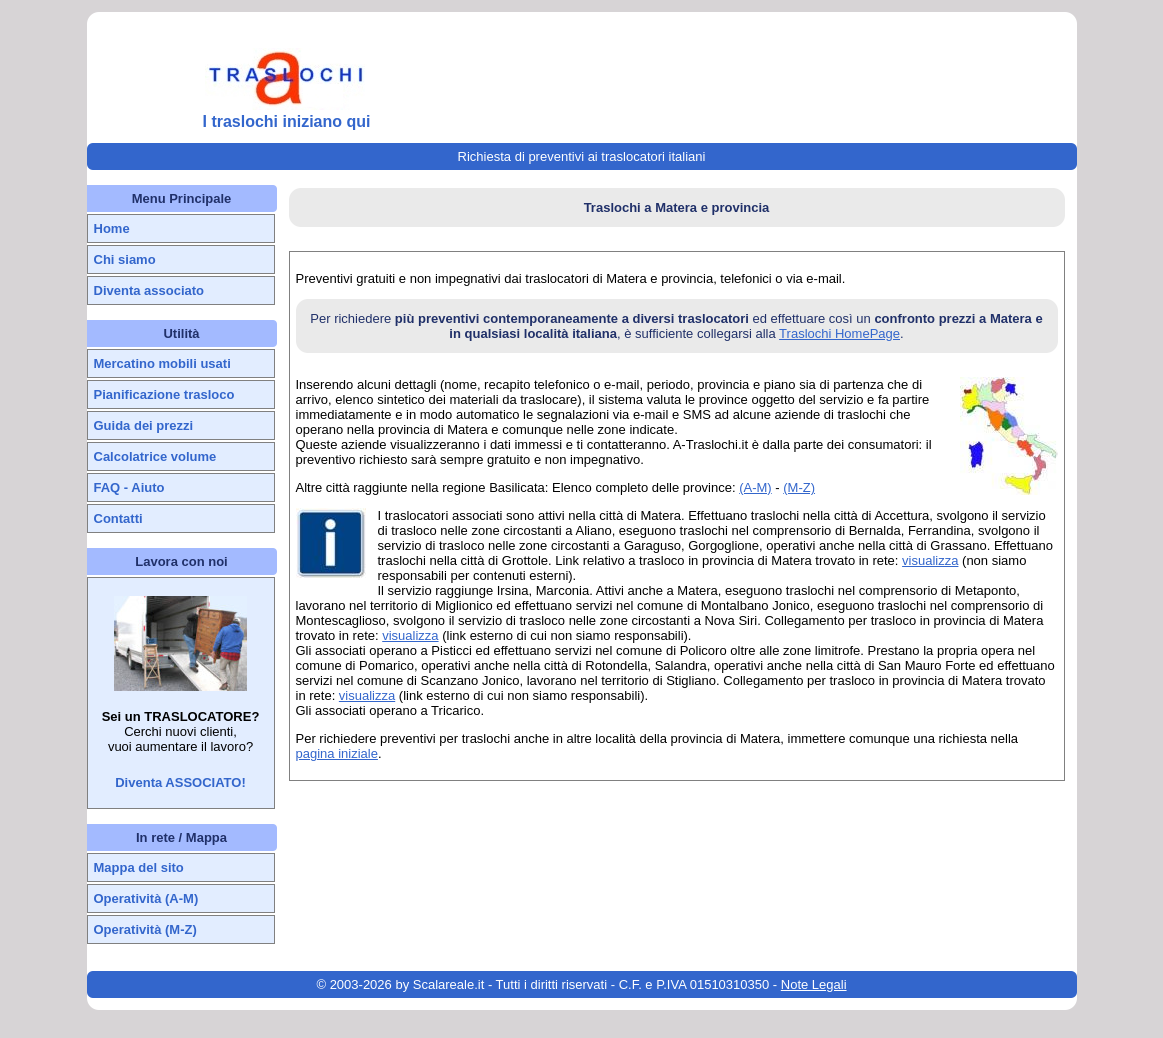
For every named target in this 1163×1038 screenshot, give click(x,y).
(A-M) (755, 487)
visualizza (930, 560)
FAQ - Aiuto (129, 487)
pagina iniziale (337, 753)
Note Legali (814, 984)
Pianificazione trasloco (164, 394)
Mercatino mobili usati (162, 363)
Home (112, 228)
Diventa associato (149, 290)
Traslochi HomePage (839, 333)
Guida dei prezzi (144, 425)
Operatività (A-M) (146, 898)
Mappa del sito (139, 867)
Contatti (118, 518)
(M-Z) (799, 487)
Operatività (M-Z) (145, 929)
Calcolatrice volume (155, 456)
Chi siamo (125, 259)
